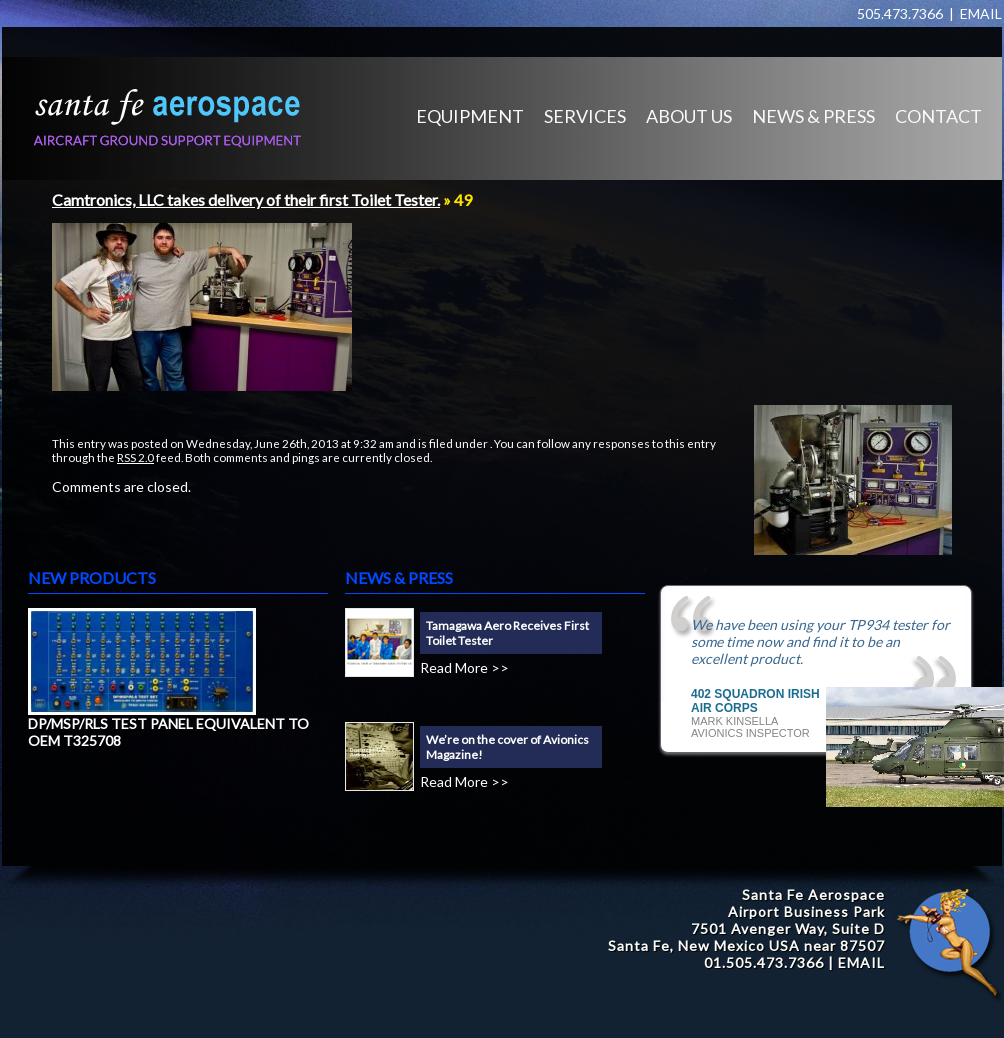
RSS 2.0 (135, 457)
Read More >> (464, 667)
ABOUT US (689, 116)
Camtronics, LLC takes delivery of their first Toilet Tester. (246, 199)
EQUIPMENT (470, 116)
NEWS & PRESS (813, 116)
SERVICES (585, 116)
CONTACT (938, 116)
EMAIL (981, 13)
